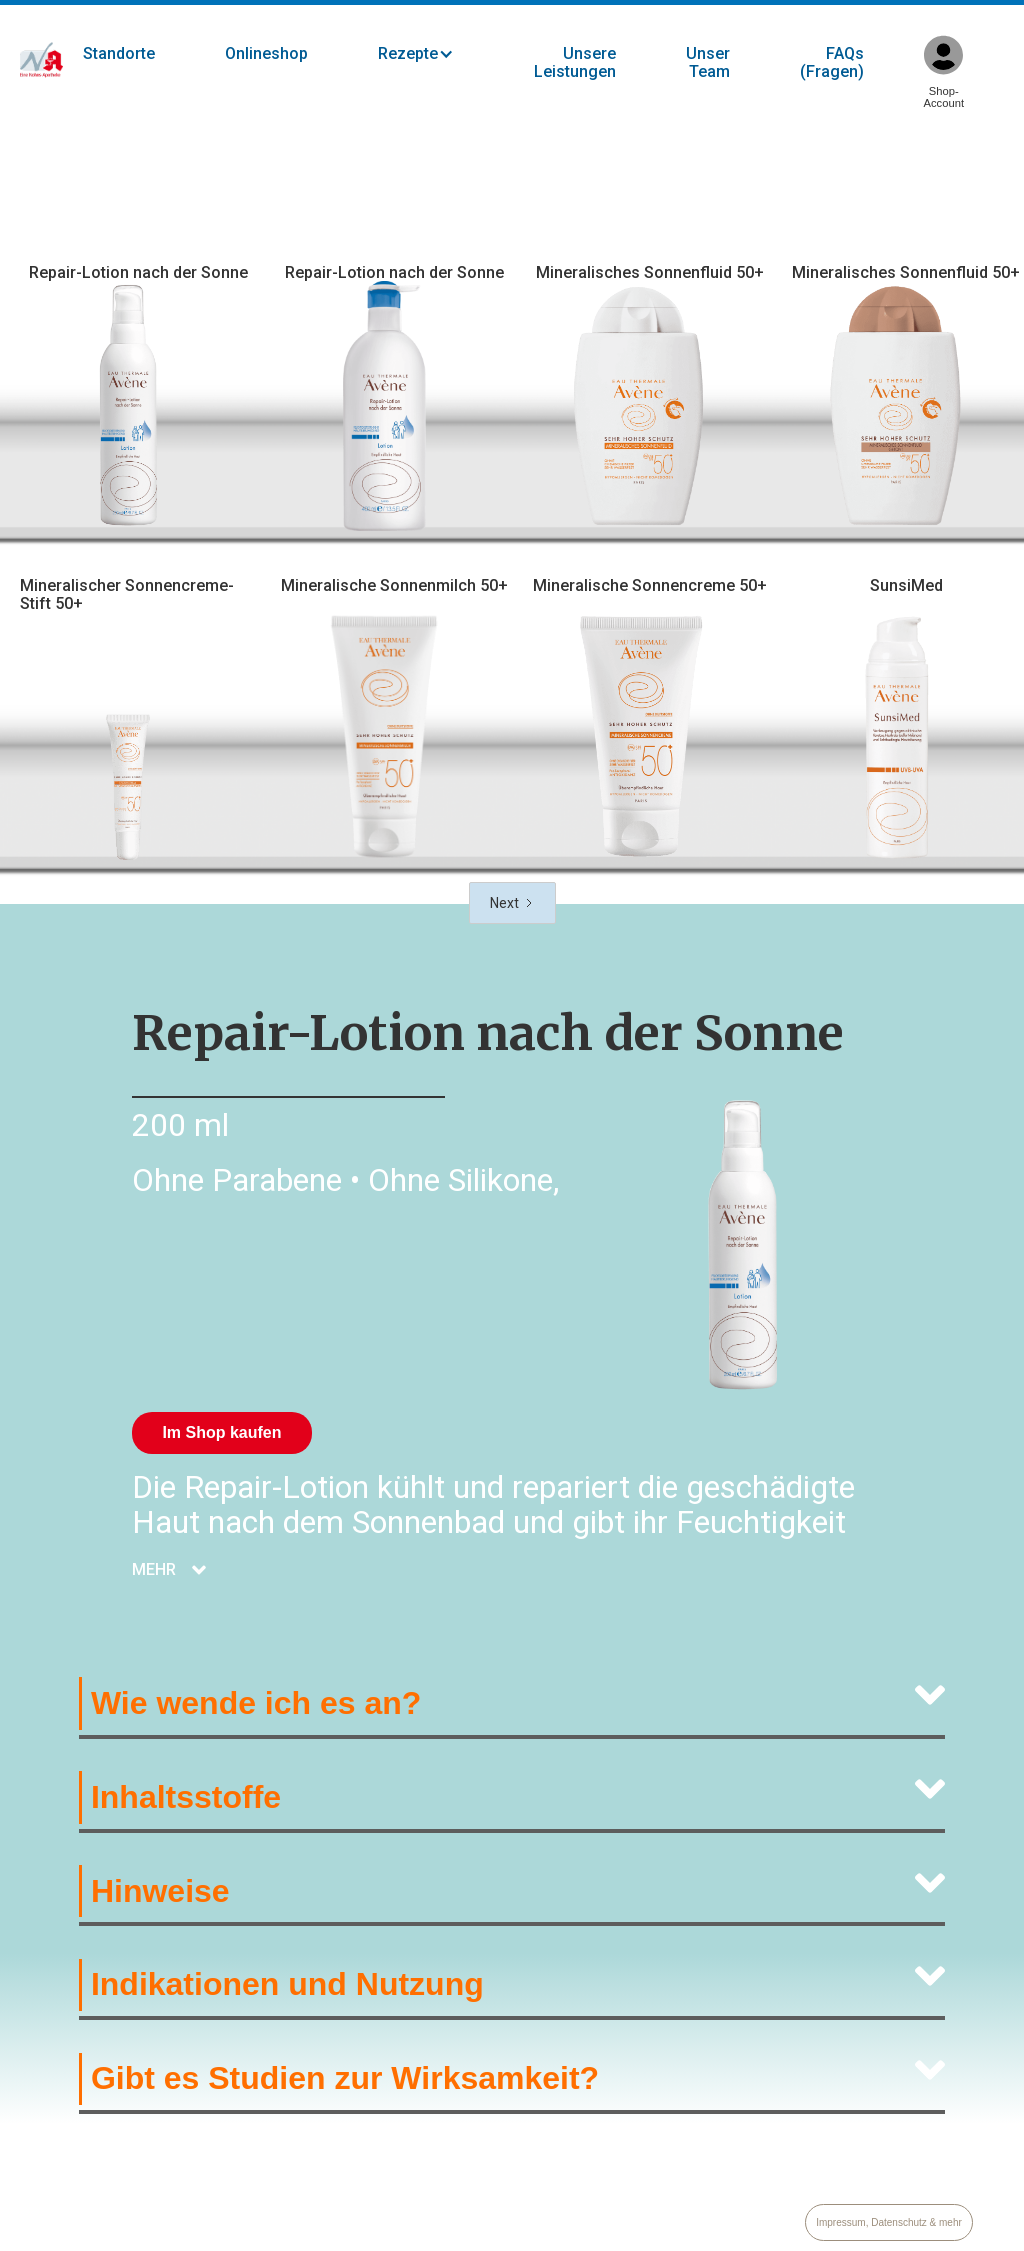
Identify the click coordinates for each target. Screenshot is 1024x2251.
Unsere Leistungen (575, 62)
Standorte (119, 53)
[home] (41, 60)
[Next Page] (512, 903)
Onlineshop (266, 53)
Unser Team (708, 62)
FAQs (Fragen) (832, 62)
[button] (436, 54)
